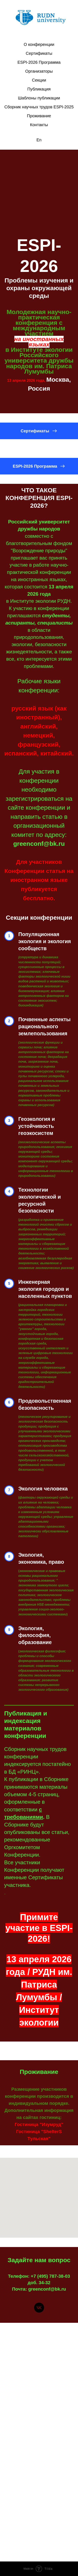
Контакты (39, 124)
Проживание (39, 116)
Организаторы (39, 71)
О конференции (39, 44)
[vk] (39, 2308)
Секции (39, 80)
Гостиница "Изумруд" (39, 2124)
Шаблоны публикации (39, 98)
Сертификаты (39, 53)
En (38, 140)
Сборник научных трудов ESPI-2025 (39, 107)
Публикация (39, 89)
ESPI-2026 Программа (39, 62)
